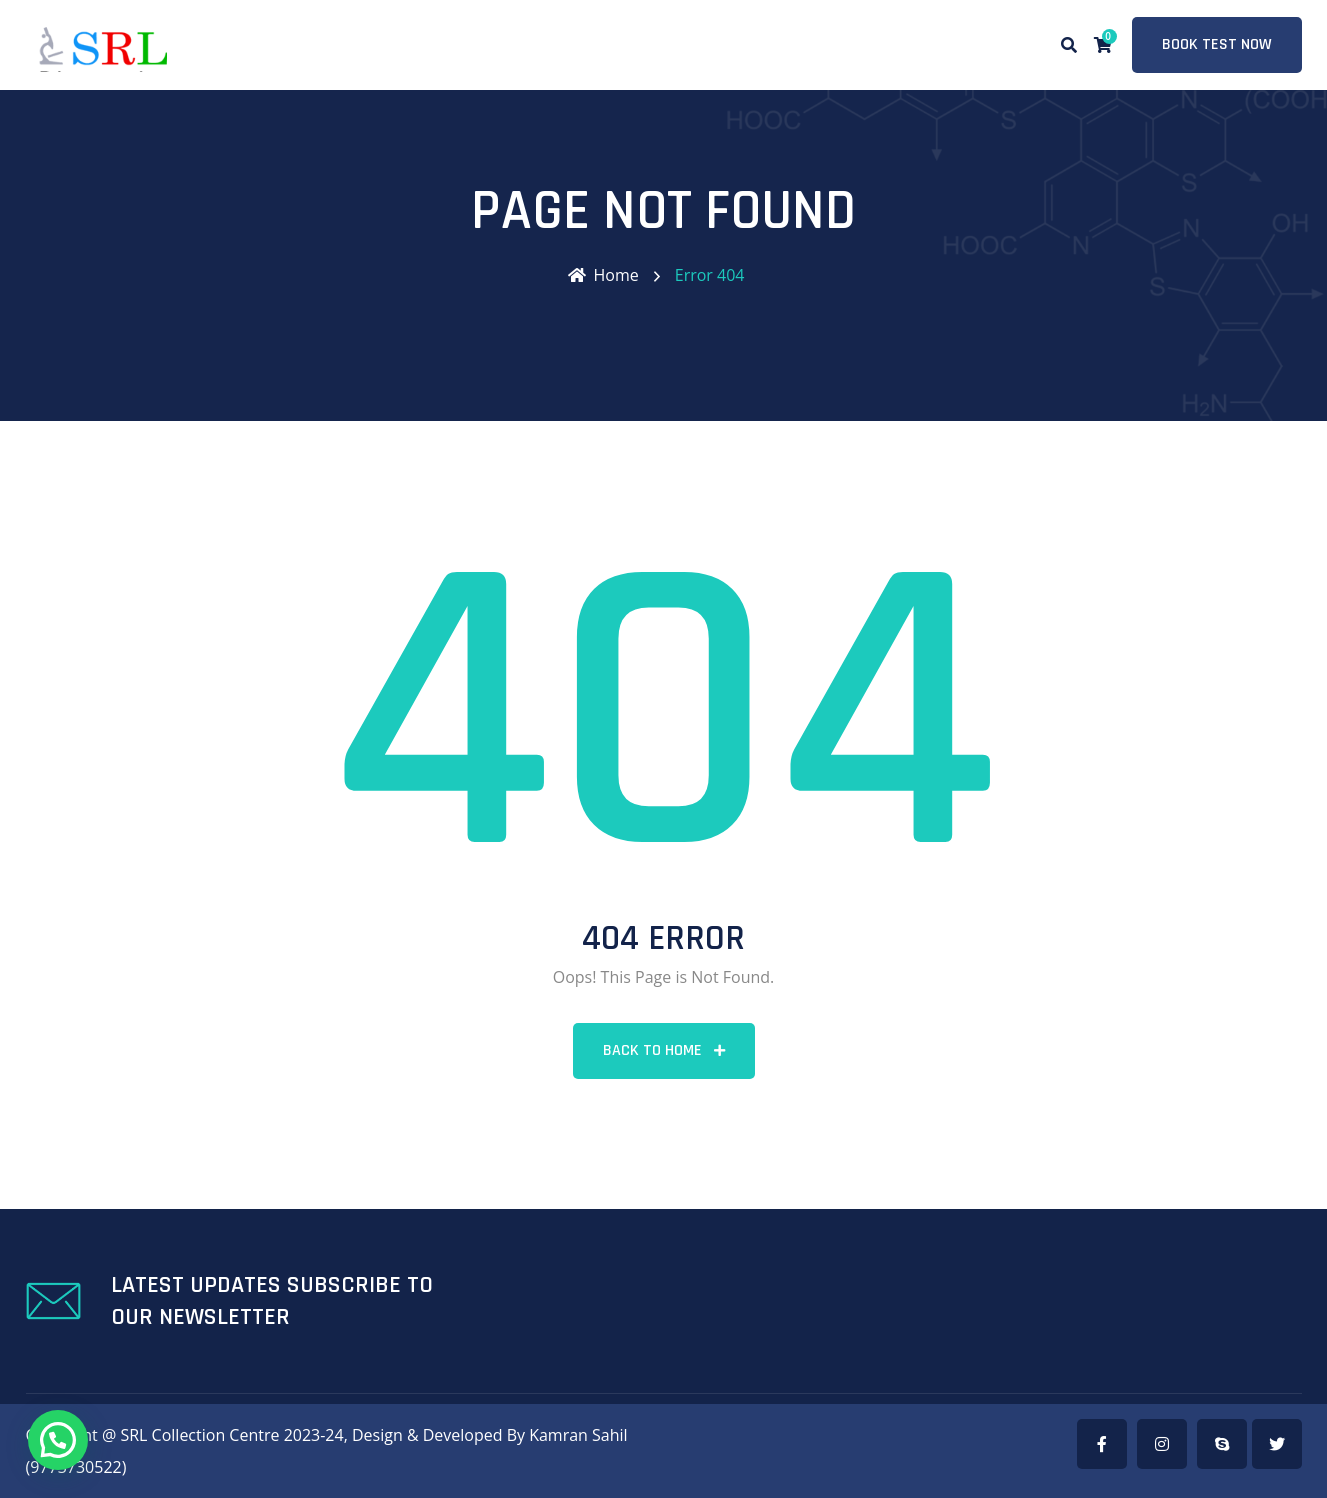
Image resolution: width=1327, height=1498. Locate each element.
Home (603, 275)
